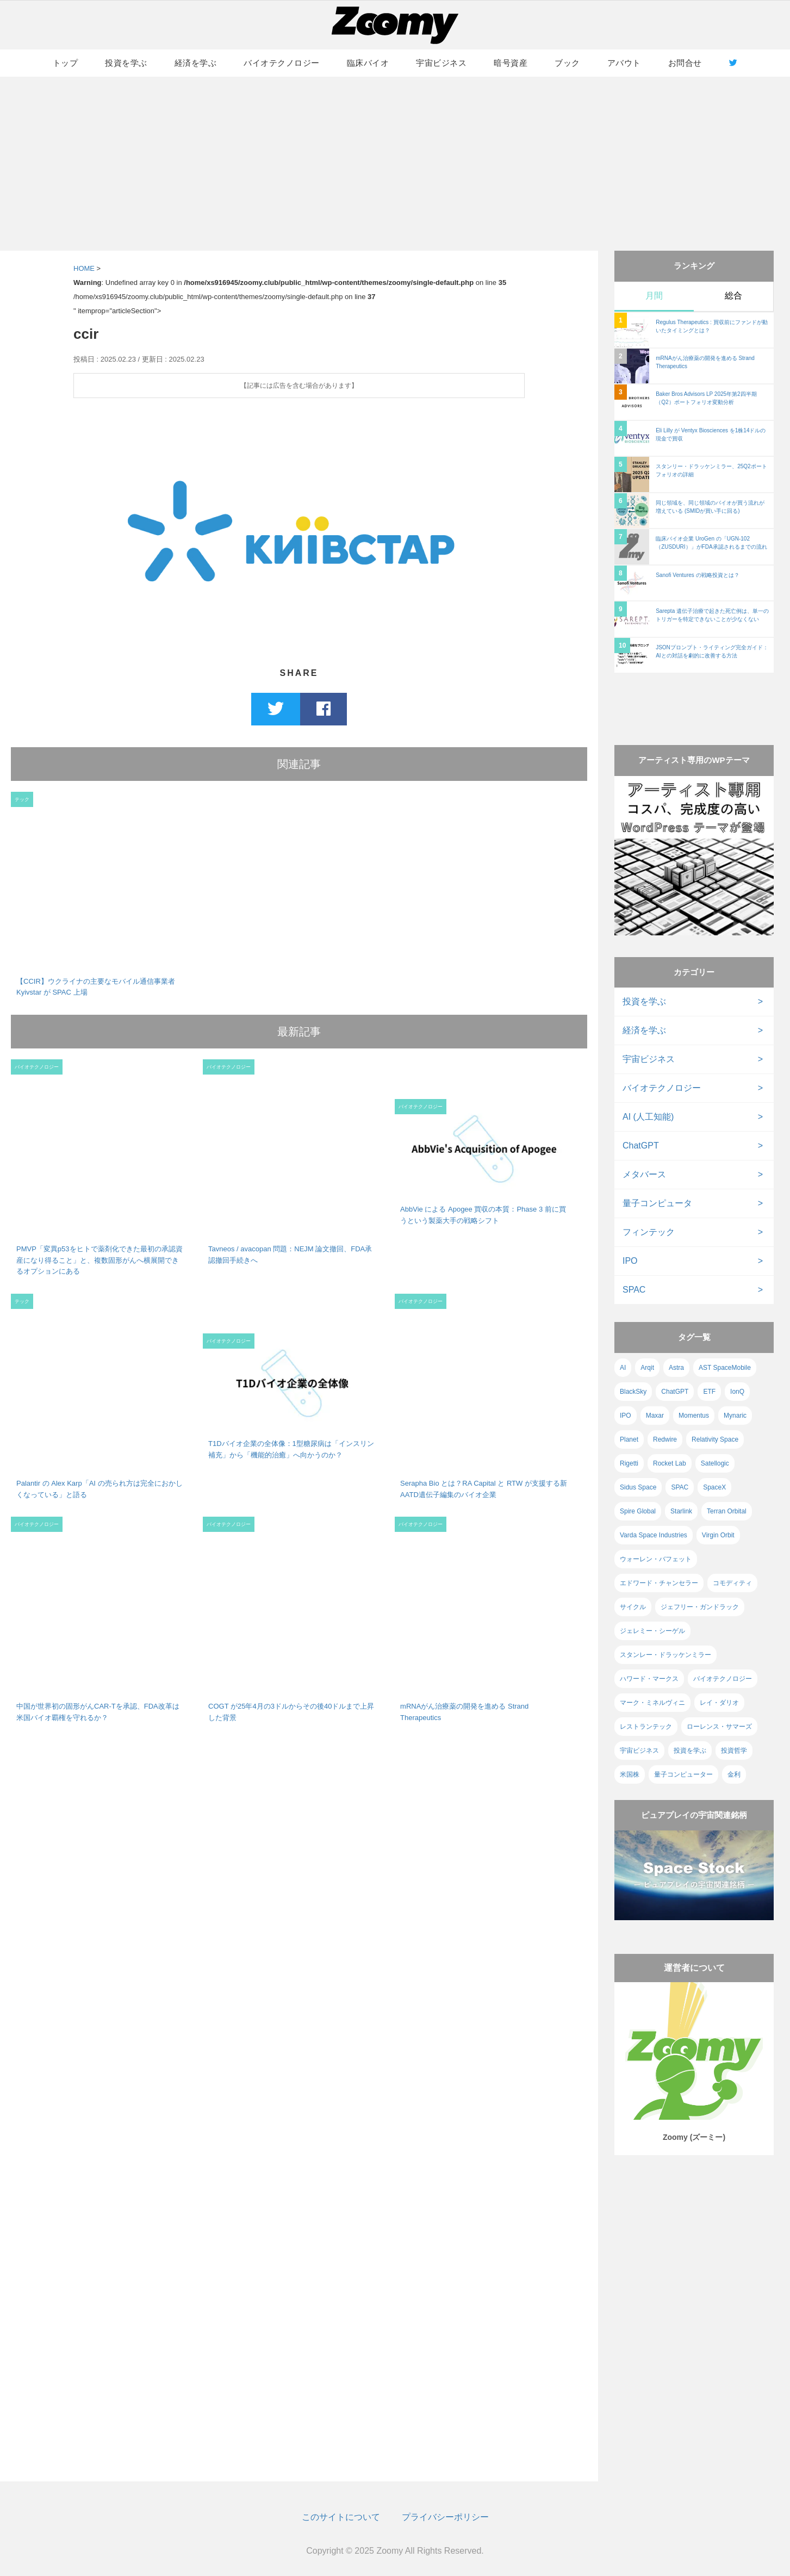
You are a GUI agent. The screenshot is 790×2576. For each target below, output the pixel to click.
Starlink (681, 1511)
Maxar (655, 1415)
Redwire (665, 1439)
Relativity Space (715, 1439)
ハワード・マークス (649, 1679)
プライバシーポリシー (445, 2517)
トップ (65, 62)
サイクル (633, 1607)
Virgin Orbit (718, 1535)
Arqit (647, 1367)
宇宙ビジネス (441, 62)
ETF (709, 1391)
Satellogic (715, 1463)
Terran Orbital (727, 1511)
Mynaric (735, 1415)
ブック (567, 62)
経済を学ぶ (196, 62)
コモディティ (732, 1583)
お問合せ (685, 62)
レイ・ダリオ (719, 1702)
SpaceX (714, 1487)
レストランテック (646, 1726)
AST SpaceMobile (725, 1367)
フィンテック (649, 1232)
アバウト (624, 62)
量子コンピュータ (657, 1203)
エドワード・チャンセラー (659, 1583)
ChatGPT (641, 1145)
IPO (630, 1260)
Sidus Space (638, 1487)
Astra (676, 1367)
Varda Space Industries (653, 1535)
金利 (734, 1774)
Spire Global (638, 1511)
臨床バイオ (368, 62)
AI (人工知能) (648, 1116)
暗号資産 (510, 62)
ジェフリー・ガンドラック (700, 1607)
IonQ (737, 1391)
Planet (629, 1439)
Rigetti (629, 1463)
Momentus (694, 1415)
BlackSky (633, 1391)
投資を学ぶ (126, 62)
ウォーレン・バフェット (656, 1559)
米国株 (629, 1774)
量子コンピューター (683, 1774)
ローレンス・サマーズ (719, 1726)
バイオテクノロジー (282, 62)
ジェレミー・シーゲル (652, 1631)
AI (623, 1367)
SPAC (634, 1289)
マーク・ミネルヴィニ (652, 1702)
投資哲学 (734, 1750)
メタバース (644, 1174)
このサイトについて (341, 2517)
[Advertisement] (395, 164)
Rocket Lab (669, 1463)
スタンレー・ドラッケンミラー (665, 1655)
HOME (84, 268)
